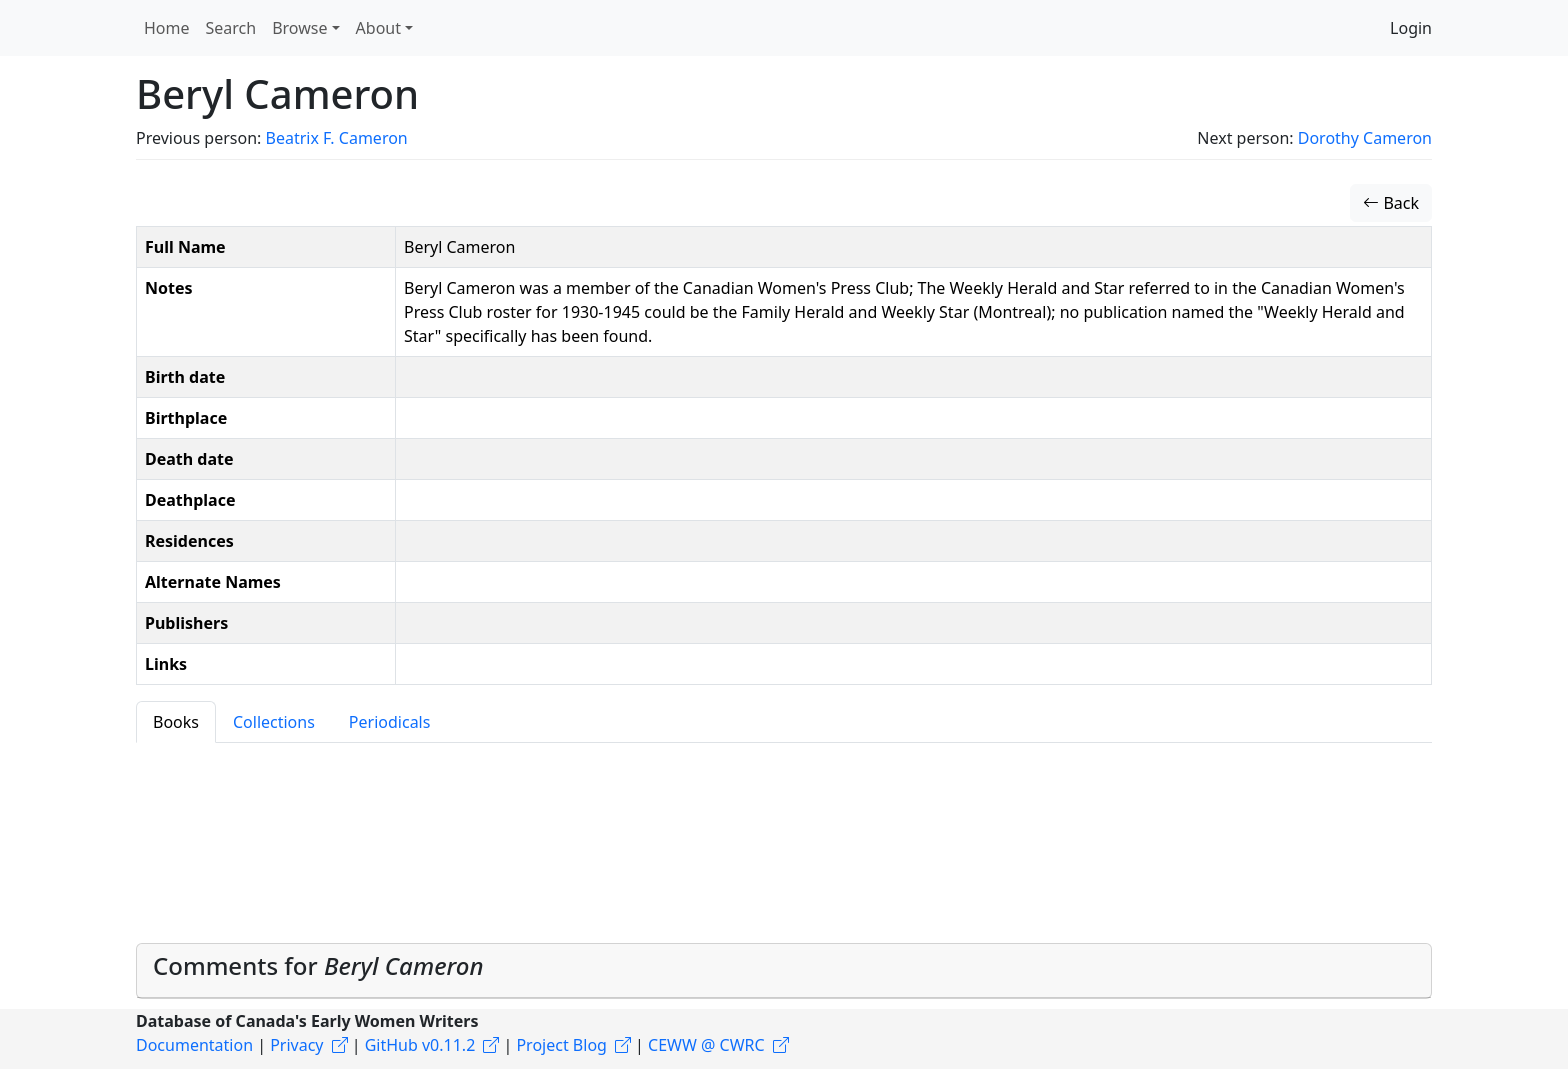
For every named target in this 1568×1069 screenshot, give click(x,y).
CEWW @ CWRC (706, 1045)
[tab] (784, 971)
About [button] (378, 28)
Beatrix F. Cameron (336, 138)
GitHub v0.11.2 (420, 1045)
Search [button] (231, 28)
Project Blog (561, 1045)
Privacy (296, 1045)
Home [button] (167, 28)
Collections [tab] (274, 722)
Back (1391, 203)
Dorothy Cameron (1365, 138)
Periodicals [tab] (390, 722)
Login (1411, 28)
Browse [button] (299, 28)
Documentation (194, 1045)
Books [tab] (176, 722)
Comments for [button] (318, 965)
